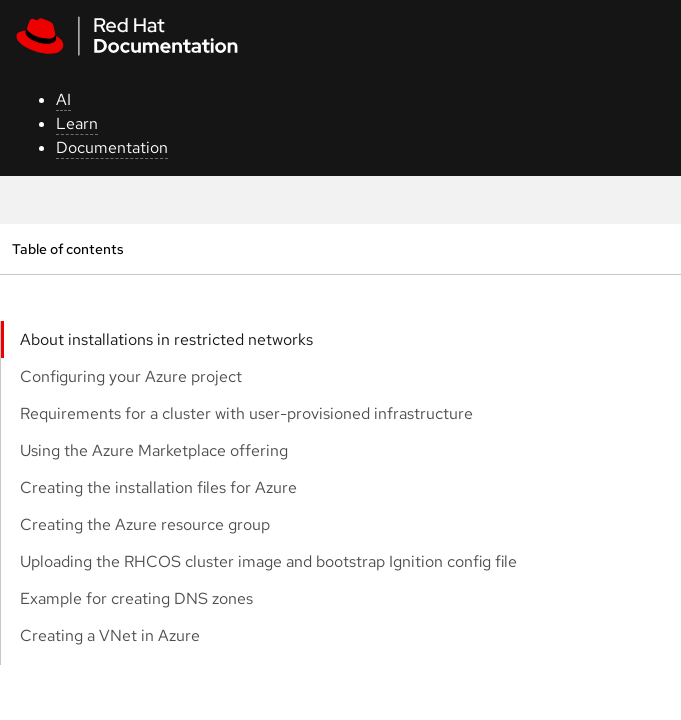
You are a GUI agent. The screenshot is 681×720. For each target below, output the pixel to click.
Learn (77, 123)
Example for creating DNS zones (136, 598)
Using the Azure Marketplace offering (154, 450)
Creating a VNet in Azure (110, 635)
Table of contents (67, 248)
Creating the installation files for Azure (158, 487)
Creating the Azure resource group (145, 524)
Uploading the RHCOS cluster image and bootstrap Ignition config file (268, 561)
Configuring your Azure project (131, 376)
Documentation (112, 147)
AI (63, 99)
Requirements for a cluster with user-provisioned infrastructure (246, 413)
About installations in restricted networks (166, 339)
